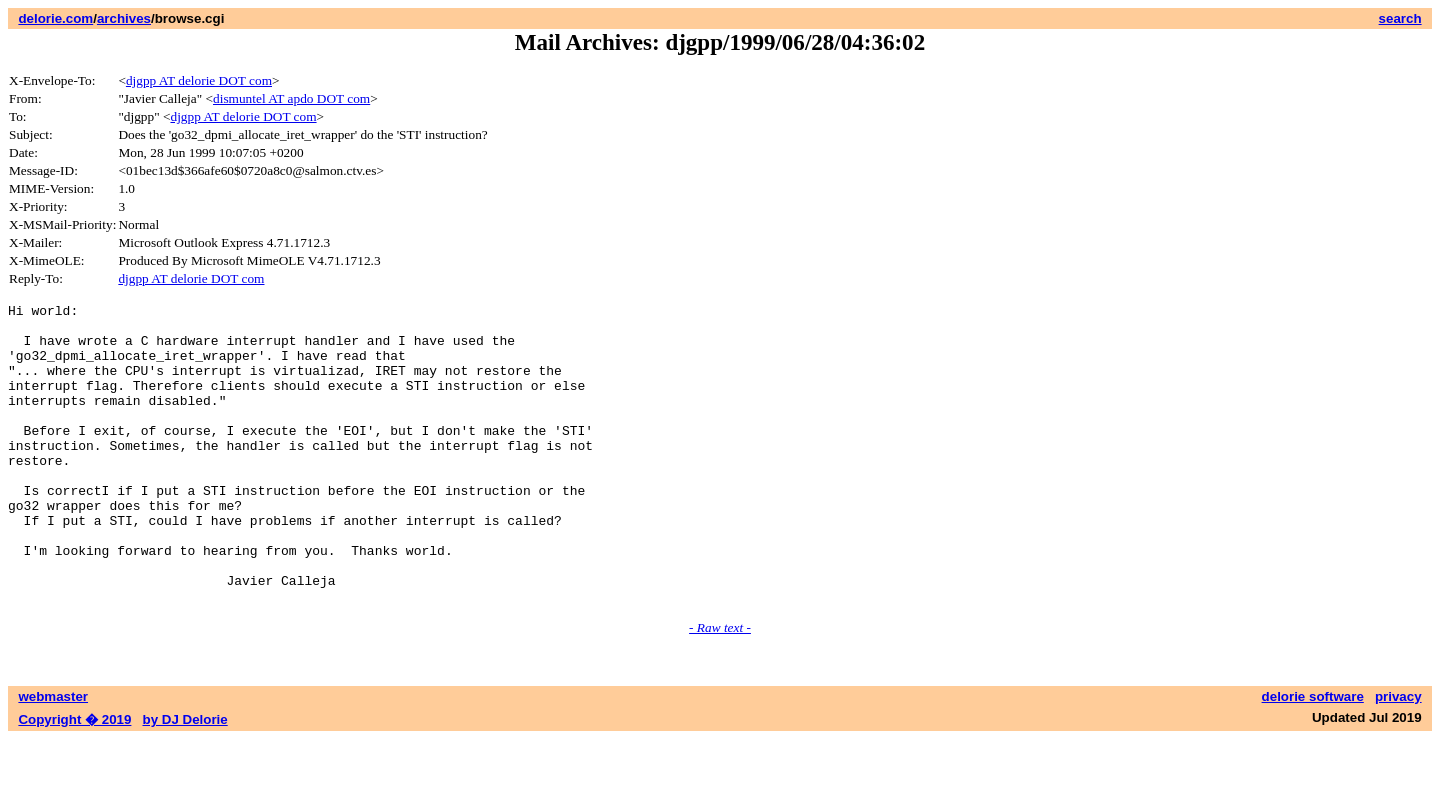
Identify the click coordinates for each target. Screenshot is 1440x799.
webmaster (53, 756)
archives (124, 18)
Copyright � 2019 (74, 779)
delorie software (1313, 756)
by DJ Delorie (185, 779)
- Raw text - (720, 687)
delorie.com (55, 18)
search (1400, 18)
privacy (1398, 756)
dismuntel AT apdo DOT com (291, 98)
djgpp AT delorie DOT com (199, 80)
